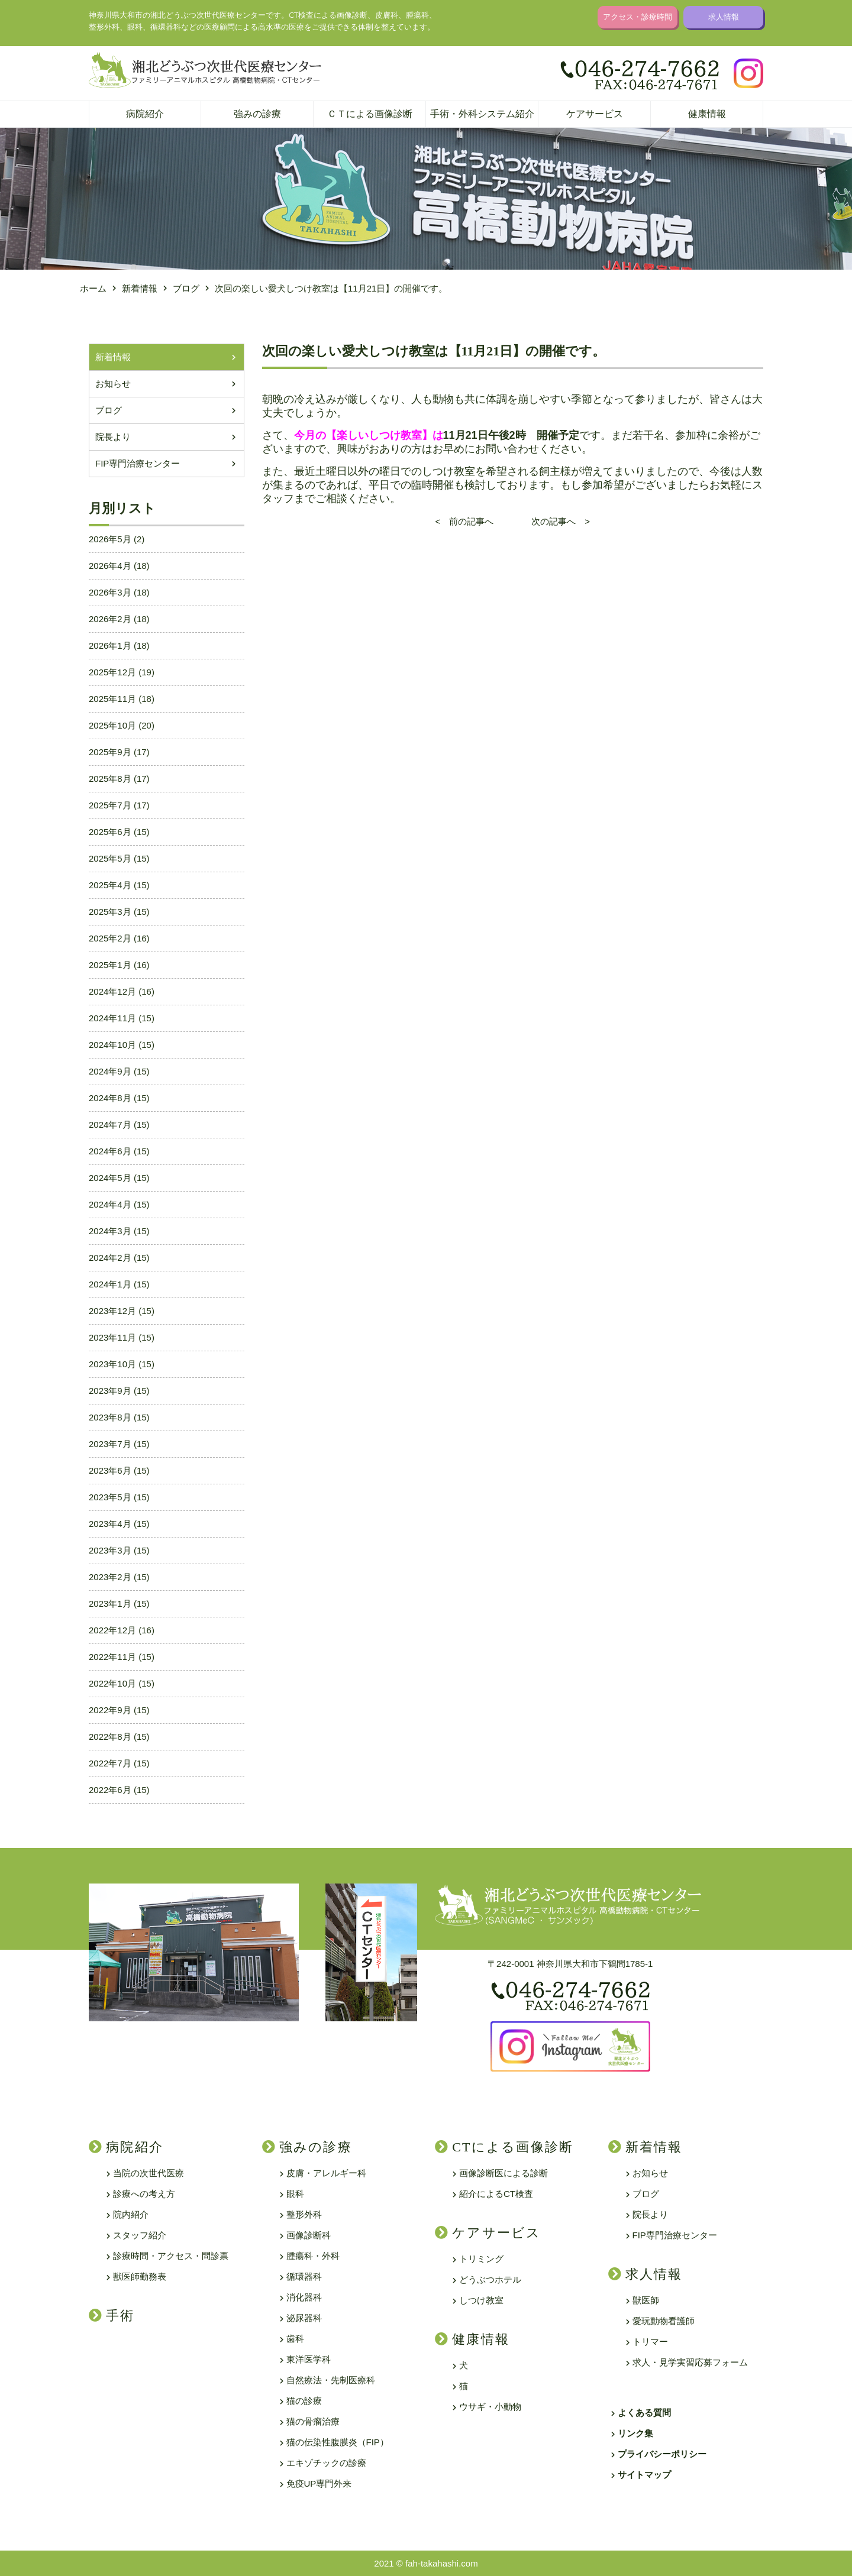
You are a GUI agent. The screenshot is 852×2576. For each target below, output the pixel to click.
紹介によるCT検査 (496, 2194)
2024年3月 (110, 1231)
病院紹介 (145, 114)
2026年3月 (110, 592)
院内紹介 (131, 2214)
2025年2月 (110, 938)
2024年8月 (110, 1098)
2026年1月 (110, 645)
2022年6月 (110, 1790)
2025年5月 (110, 858)
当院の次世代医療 (148, 2173)
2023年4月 (110, 1524)
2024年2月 (110, 1258)
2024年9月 (110, 1071)
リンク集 (635, 2433)
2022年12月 (112, 1630)
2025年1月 (110, 965)
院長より (113, 437)
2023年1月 (110, 1603)
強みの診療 (257, 114)
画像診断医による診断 (503, 2173)
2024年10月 (112, 1045)
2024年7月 (110, 1124)
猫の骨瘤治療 (313, 2421)
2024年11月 (112, 1018)
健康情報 (707, 114)
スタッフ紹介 (139, 2235)
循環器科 (304, 2276)
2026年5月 (110, 539)
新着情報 (113, 357)
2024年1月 (110, 1284)
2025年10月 (112, 725)
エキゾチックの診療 (326, 2463)
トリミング (481, 2259)
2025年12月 (112, 672)
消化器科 (304, 2297)
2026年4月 (110, 566)
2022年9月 (110, 1710)
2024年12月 (112, 991)
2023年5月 (110, 1497)
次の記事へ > (552, 521)
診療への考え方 (144, 2194)
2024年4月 (110, 1204)
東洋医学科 (308, 2359)
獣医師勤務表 (139, 2276)
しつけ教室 (481, 2300)
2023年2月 (110, 1577)
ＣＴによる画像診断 (369, 114)
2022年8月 (110, 1737)
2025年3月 (110, 912)
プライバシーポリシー (662, 2454)
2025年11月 (112, 699)
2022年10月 (112, 1683)
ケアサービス (594, 114)
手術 (120, 2315)
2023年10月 (112, 1364)
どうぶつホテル (490, 2279)
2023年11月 (112, 1337)
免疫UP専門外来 (319, 2483)
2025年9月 (110, 752)
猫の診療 (304, 2401)
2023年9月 (110, 1391)
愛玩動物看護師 (663, 2321)
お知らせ (113, 383)
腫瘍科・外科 (313, 2256)
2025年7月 (110, 805)
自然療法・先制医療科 (330, 2380)
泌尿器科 (304, 2318)
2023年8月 (110, 1417)
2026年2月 (110, 619)
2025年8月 (110, 779)
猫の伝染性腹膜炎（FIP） (337, 2442)
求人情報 (723, 16)
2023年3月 (110, 1550)
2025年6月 (110, 832)
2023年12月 (112, 1311)
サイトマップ (644, 2475)
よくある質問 (644, 2412)
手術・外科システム (482, 114)
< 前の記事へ (473, 521)
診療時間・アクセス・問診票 (170, 2256)
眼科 (295, 2194)
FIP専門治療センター (137, 463)
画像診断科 (308, 2235)
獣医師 (645, 2300)
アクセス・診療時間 (637, 16)
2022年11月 (112, 1657)
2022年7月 (110, 1763)
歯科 (295, 2339)
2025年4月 (110, 885)
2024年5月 (110, 1178)
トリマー (650, 2341)
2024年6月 (110, 1151)
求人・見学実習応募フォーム (690, 2362)
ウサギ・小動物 (490, 2407)
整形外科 (304, 2214)
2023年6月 (110, 1470)
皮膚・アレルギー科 (326, 2173)
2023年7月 (110, 1444)
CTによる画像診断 (512, 2147)
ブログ (108, 410)
